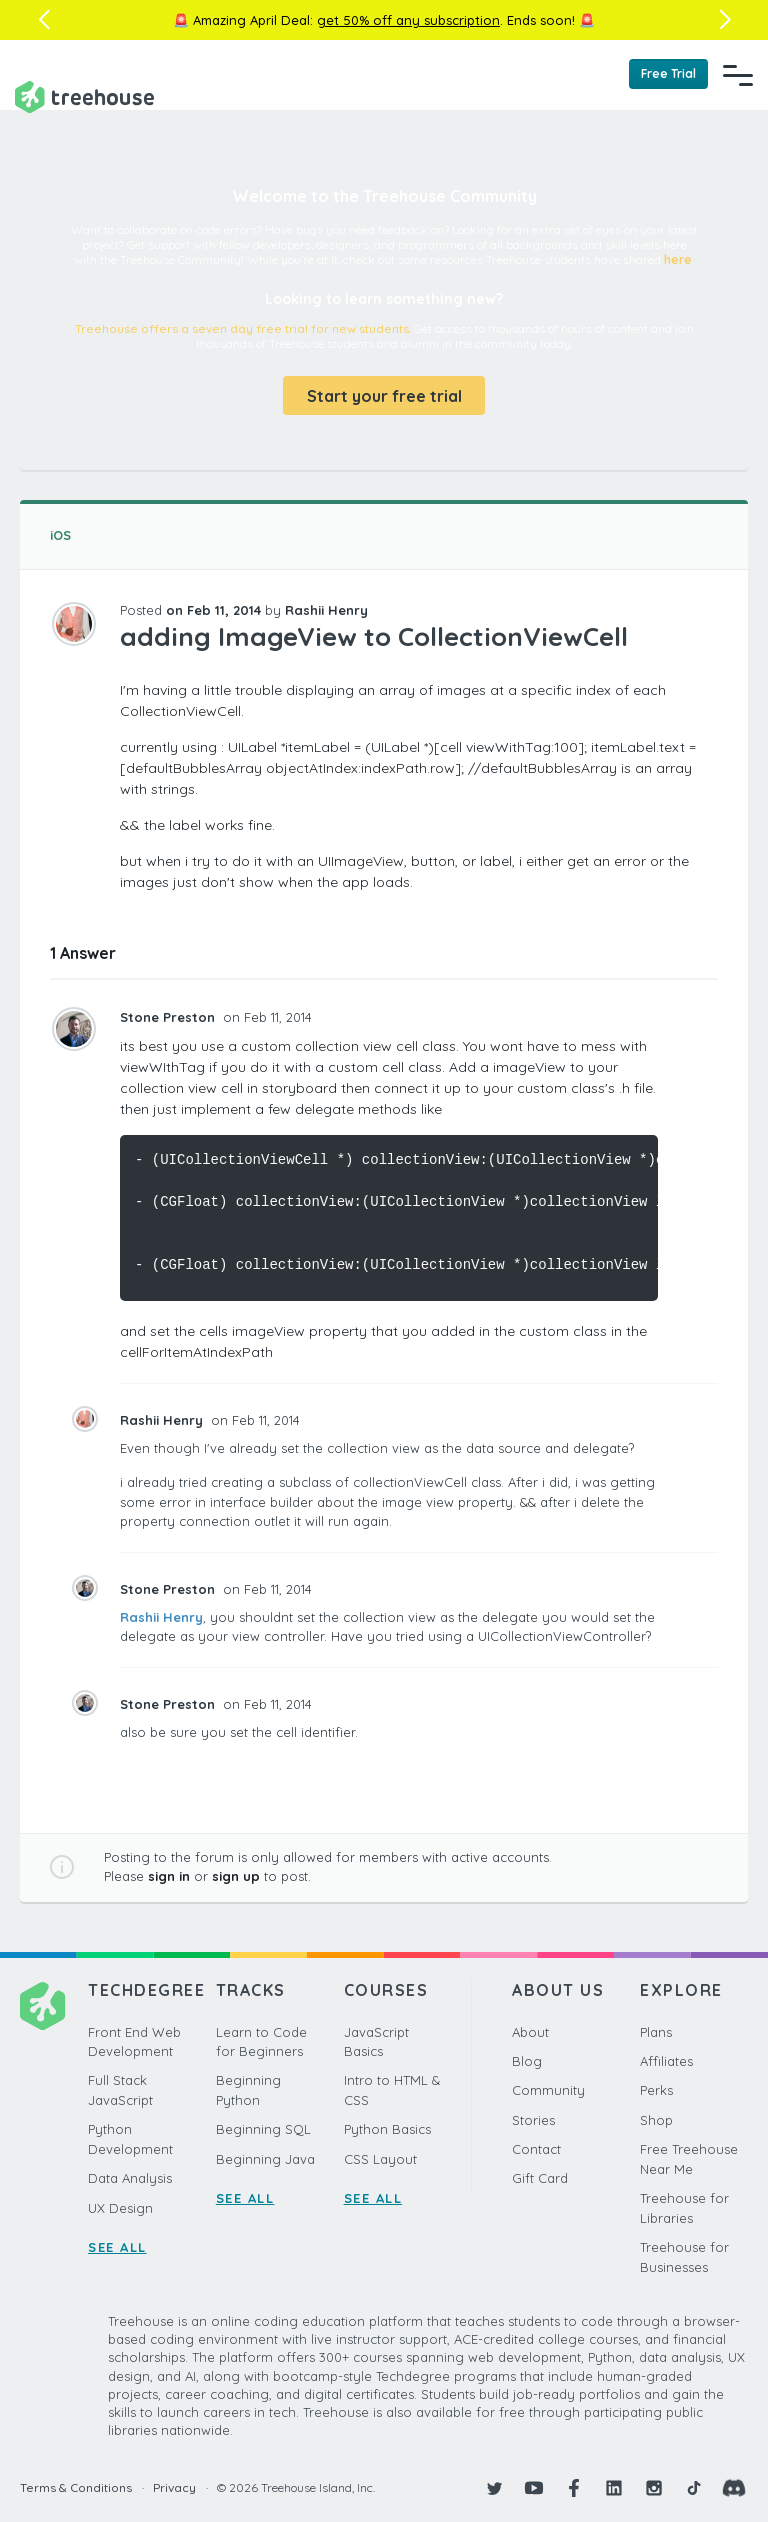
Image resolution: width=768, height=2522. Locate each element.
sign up (236, 1876)
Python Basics (387, 2129)
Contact (536, 2149)
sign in (169, 1876)
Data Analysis (130, 2178)
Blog (527, 2061)
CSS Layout (380, 2159)
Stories (533, 2120)
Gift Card (540, 2178)
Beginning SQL (263, 2129)
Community (548, 2090)
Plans (656, 2032)
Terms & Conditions (76, 2487)
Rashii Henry (161, 1617)
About (530, 2032)
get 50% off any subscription (408, 20)
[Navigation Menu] (738, 75)
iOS (60, 535)
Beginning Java (265, 2159)
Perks (656, 2090)
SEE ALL (117, 2247)
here (678, 259)
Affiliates (666, 2061)
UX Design (120, 2208)
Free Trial (668, 73)
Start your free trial (384, 396)
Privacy (174, 2487)
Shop (656, 2120)
